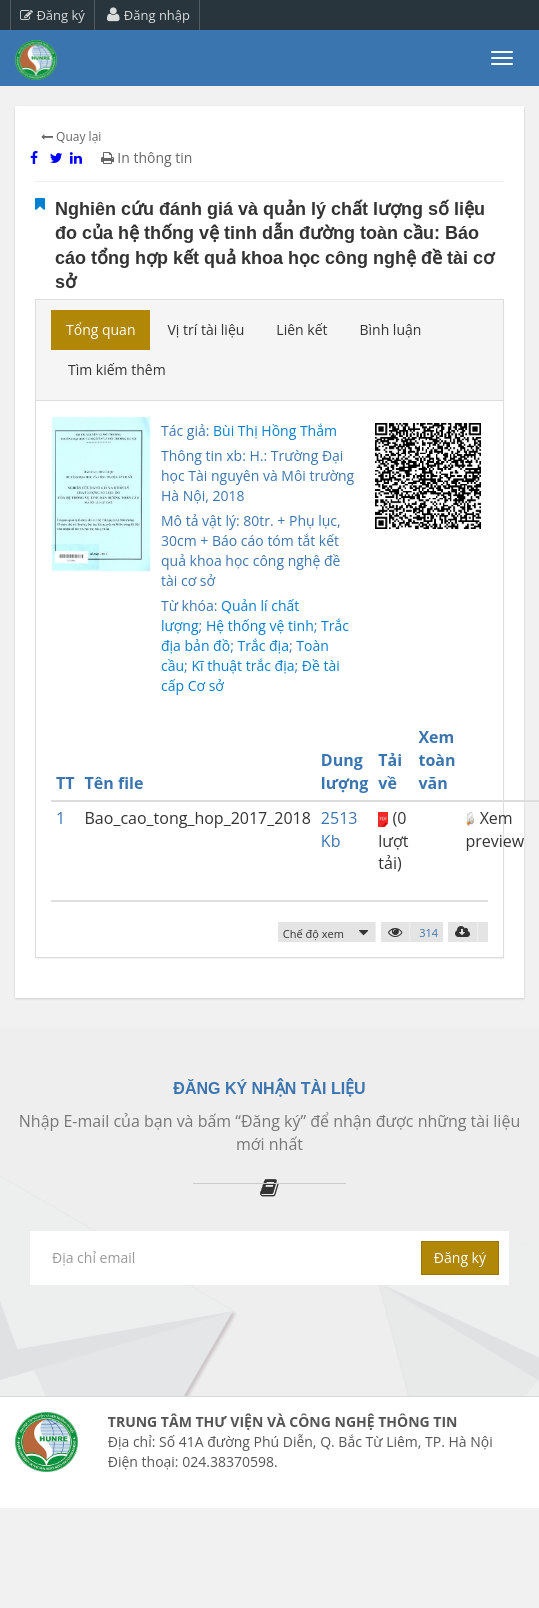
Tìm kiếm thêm (117, 369)
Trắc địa (262, 645)
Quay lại (71, 136)
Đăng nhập (148, 15)
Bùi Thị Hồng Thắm (275, 430)
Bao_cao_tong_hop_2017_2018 (198, 818)
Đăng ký (52, 15)
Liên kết (301, 329)
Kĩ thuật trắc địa (242, 665)
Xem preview (494, 829)
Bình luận (390, 329)
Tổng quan (100, 329)
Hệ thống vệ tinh (260, 625)
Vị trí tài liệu (205, 329)
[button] (327, 932)
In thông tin (147, 157)
